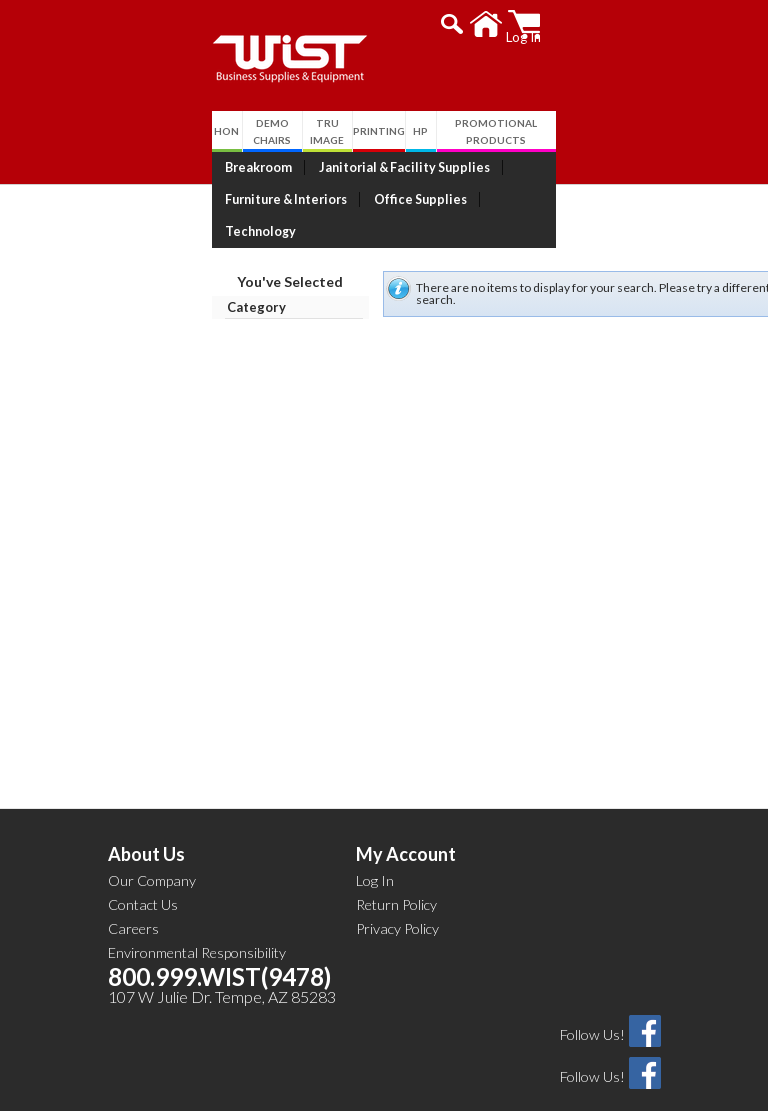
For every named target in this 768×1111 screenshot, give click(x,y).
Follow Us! (592, 1002)
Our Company (152, 848)
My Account (406, 822)
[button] (571, 24)
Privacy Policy (397, 896)
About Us (146, 822)
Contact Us (143, 872)
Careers (133, 896)
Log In (375, 848)
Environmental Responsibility (197, 920)
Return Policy (396, 872)
